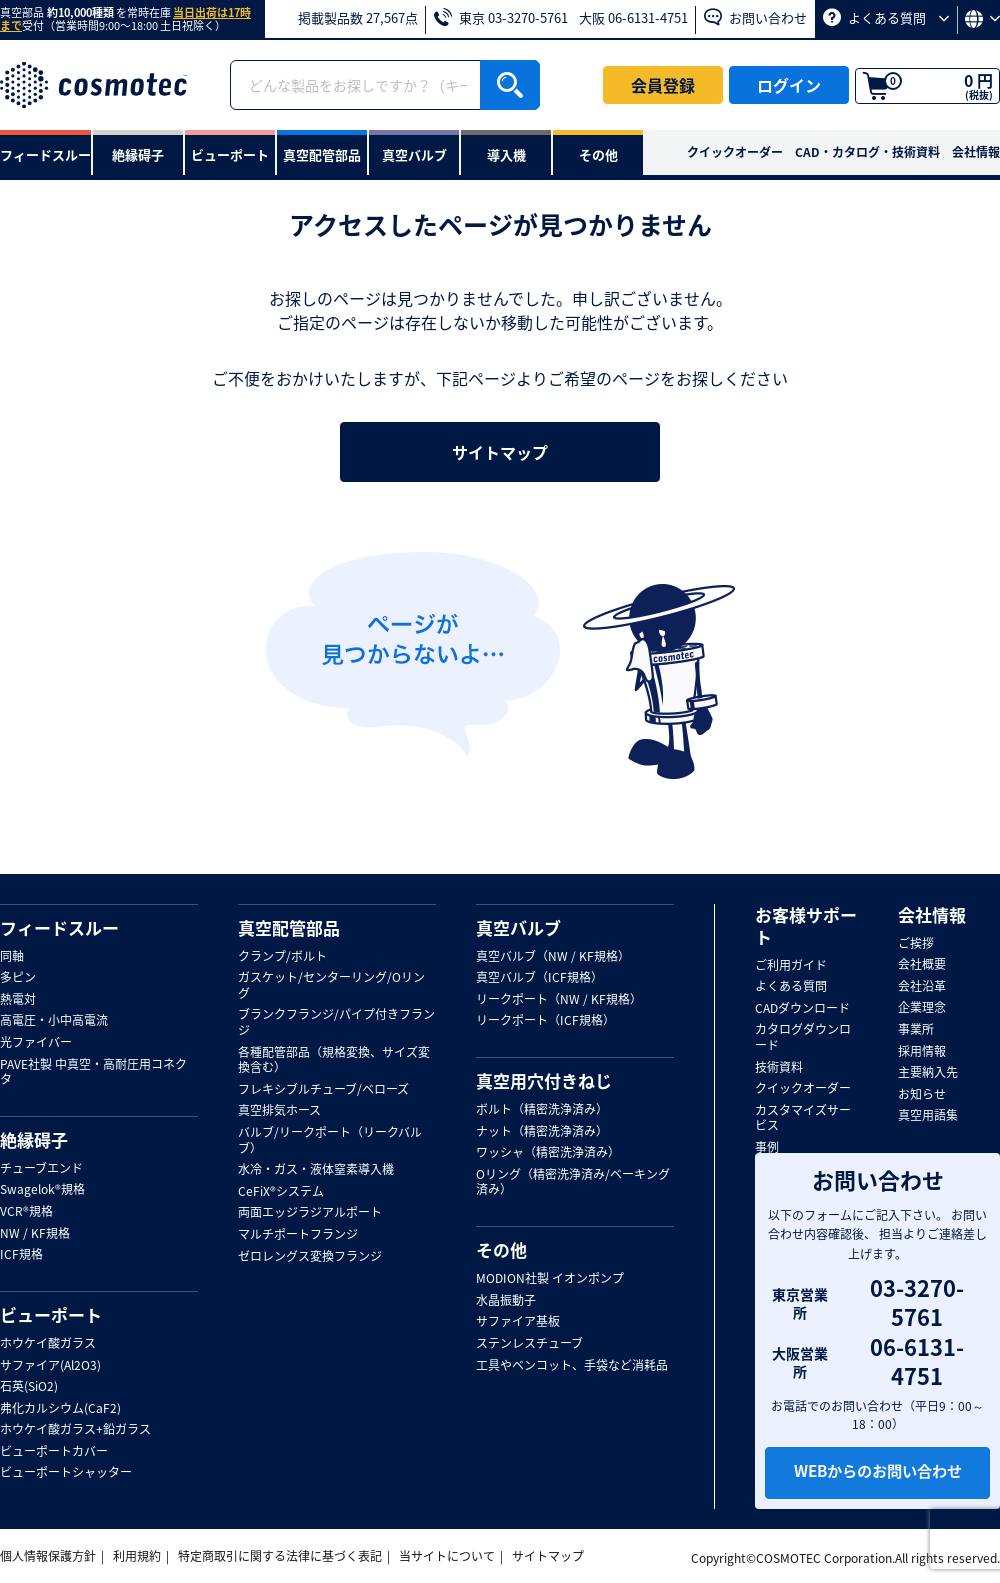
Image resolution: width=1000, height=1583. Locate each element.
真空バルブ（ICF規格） (539, 978)
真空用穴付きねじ (544, 1081)
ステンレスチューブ (529, 1344)
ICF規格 (21, 1255)
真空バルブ (518, 928)
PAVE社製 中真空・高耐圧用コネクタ (93, 1072)
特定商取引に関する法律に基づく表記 (280, 1556)
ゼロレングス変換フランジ (310, 1257)
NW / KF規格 (35, 1234)
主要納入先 (928, 1073)
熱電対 (18, 1000)
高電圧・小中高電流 (54, 1021)
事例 (767, 1148)
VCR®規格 (26, 1212)
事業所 (916, 1030)
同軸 (12, 957)
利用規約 (137, 1556)
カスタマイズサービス (803, 1118)
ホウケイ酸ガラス (48, 1344)
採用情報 (922, 1052)
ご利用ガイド (791, 966)
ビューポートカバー (54, 1452)
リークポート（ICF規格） (545, 1021)
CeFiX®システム (281, 1192)
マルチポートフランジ (298, 1235)
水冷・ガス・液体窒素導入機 (316, 1170)
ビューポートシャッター (66, 1473)
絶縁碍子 (34, 1140)
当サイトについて (447, 1556)
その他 (501, 1250)
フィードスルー (59, 928)
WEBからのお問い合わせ (878, 1473)
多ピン (18, 978)
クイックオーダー (735, 152)
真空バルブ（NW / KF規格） (553, 957)
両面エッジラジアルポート (310, 1213)
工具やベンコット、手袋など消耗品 (572, 1366)
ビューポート (51, 1315)
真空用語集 (928, 1116)
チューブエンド (41, 1169)
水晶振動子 (506, 1301)
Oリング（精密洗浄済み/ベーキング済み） (573, 1182)
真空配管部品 (289, 928)
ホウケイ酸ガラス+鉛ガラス (75, 1430)
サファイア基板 (518, 1322)
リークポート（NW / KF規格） (559, 1000)
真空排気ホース (279, 1111)
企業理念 (922, 1008)
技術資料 (779, 1068)
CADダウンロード (802, 1009)
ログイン (789, 85)
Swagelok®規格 (42, 1190)
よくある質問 (886, 17)
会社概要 (922, 965)
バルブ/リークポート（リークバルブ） (330, 1140)
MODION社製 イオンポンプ (550, 1279)
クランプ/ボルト (282, 957)
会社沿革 (922, 987)
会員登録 (663, 85)
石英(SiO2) (29, 1387)
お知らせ (922, 1095)
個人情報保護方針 (48, 1556)
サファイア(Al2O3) (50, 1366)
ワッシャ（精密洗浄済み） (548, 1153)
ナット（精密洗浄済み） (542, 1132)
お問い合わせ (755, 17)
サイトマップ (500, 452)
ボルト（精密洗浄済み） (542, 1110)
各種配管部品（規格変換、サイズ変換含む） (334, 1060)
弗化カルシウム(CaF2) (60, 1409)
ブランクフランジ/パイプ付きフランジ (336, 1022)
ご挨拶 (916, 944)
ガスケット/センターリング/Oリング (331, 985)
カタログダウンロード (803, 1037)
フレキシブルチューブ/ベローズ (323, 1090)
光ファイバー (36, 1043)
